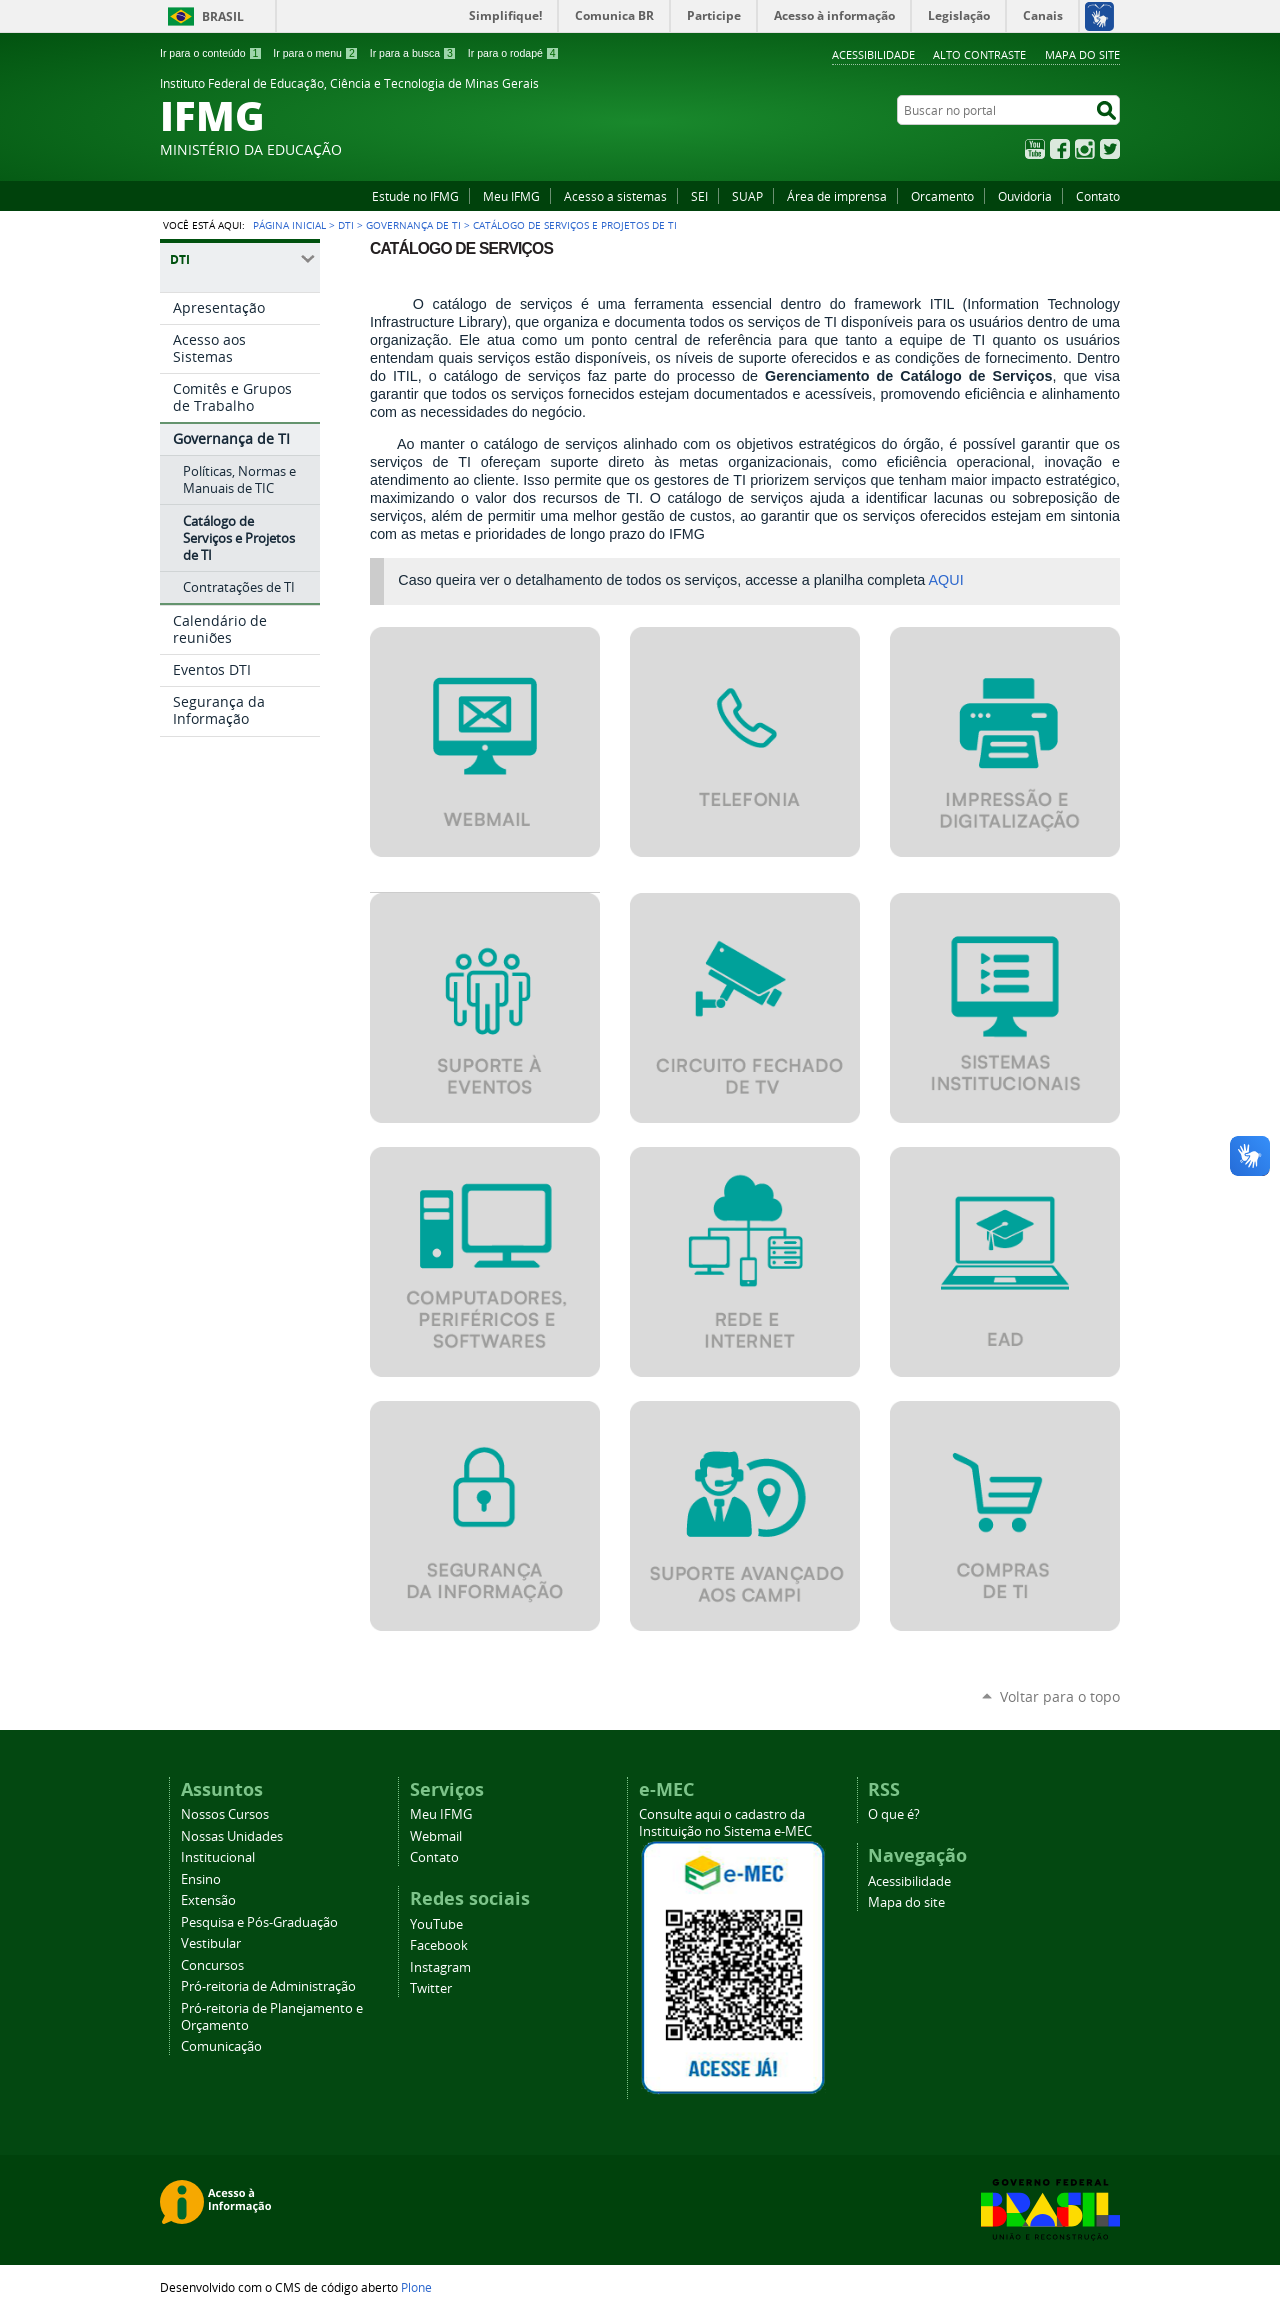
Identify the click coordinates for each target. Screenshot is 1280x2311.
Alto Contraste (979, 54)
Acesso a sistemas (615, 196)
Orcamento (942, 196)
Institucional (218, 1857)
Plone (416, 2287)
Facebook (1060, 149)
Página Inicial (289, 225)
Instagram (1085, 149)
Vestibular (211, 1943)
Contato (1098, 196)
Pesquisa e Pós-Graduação (259, 1922)
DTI (346, 225)
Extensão (208, 1900)
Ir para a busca (413, 53)
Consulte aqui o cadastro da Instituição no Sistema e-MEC (725, 1823)
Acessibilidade (873, 54)
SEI (699, 196)
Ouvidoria (1025, 196)
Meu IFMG (511, 196)
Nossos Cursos (225, 1814)
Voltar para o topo (1060, 1696)
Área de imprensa (837, 196)
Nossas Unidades (232, 1836)
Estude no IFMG (415, 196)
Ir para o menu (315, 53)
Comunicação (221, 2046)
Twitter (1110, 149)
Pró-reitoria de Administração (268, 1986)
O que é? (894, 1814)
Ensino (201, 1879)
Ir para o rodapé (514, 53)
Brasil (223, 16)
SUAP (747, 196)
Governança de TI (413, 225)
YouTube (1035, 149)
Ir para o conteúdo (211, 53)
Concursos (212, 1965)
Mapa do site (1082, 54)
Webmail (436, 1836)
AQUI (946, 580)
